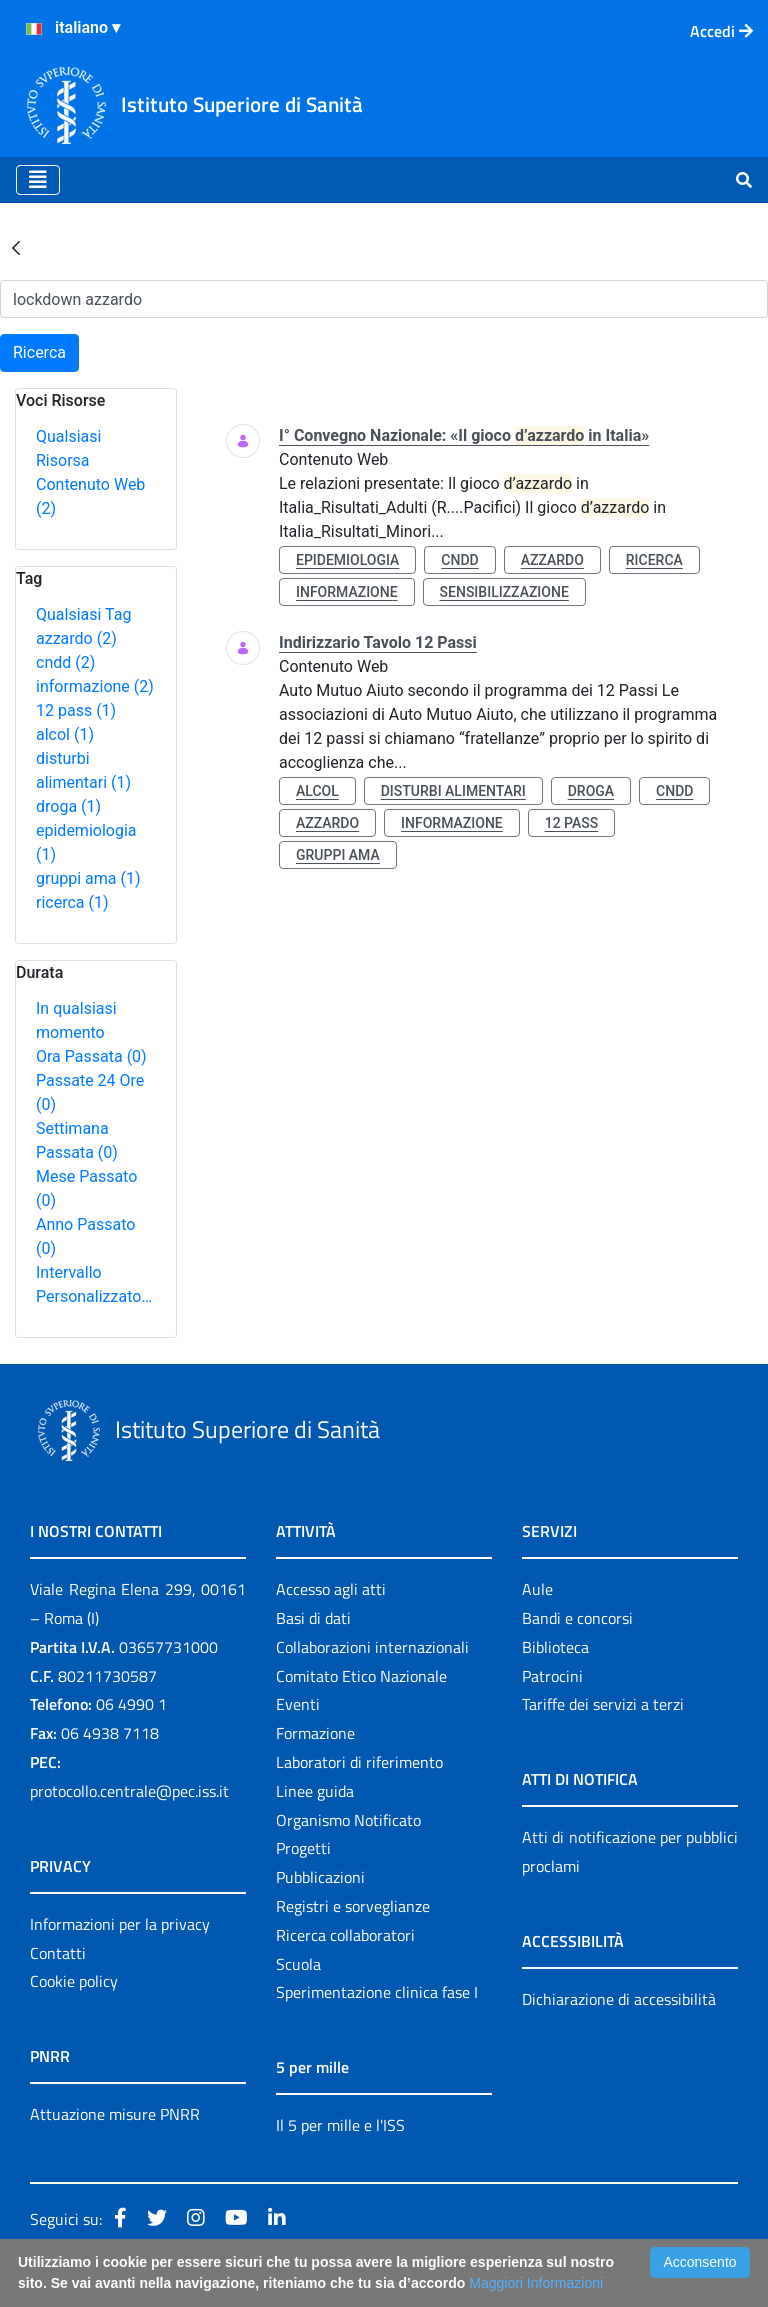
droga (68, 806)
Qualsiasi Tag (83, 614)
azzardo (76, 638)
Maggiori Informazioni (536, 2283)
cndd (65, 662)
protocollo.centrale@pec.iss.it (129, 1791)
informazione (95, 686)
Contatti (58, 1953)
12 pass (76, 710)
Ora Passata (91, 1056)
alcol (65, 734)
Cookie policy (74, 1981)
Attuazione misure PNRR (115, 2114)
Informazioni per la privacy (120, 1924)
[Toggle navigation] (38, 180)
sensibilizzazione (504, 592)
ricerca (72, 902)
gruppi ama (88, 878)
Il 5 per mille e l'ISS (340, 2125)
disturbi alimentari (453, 791)
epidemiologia (347, 560)
